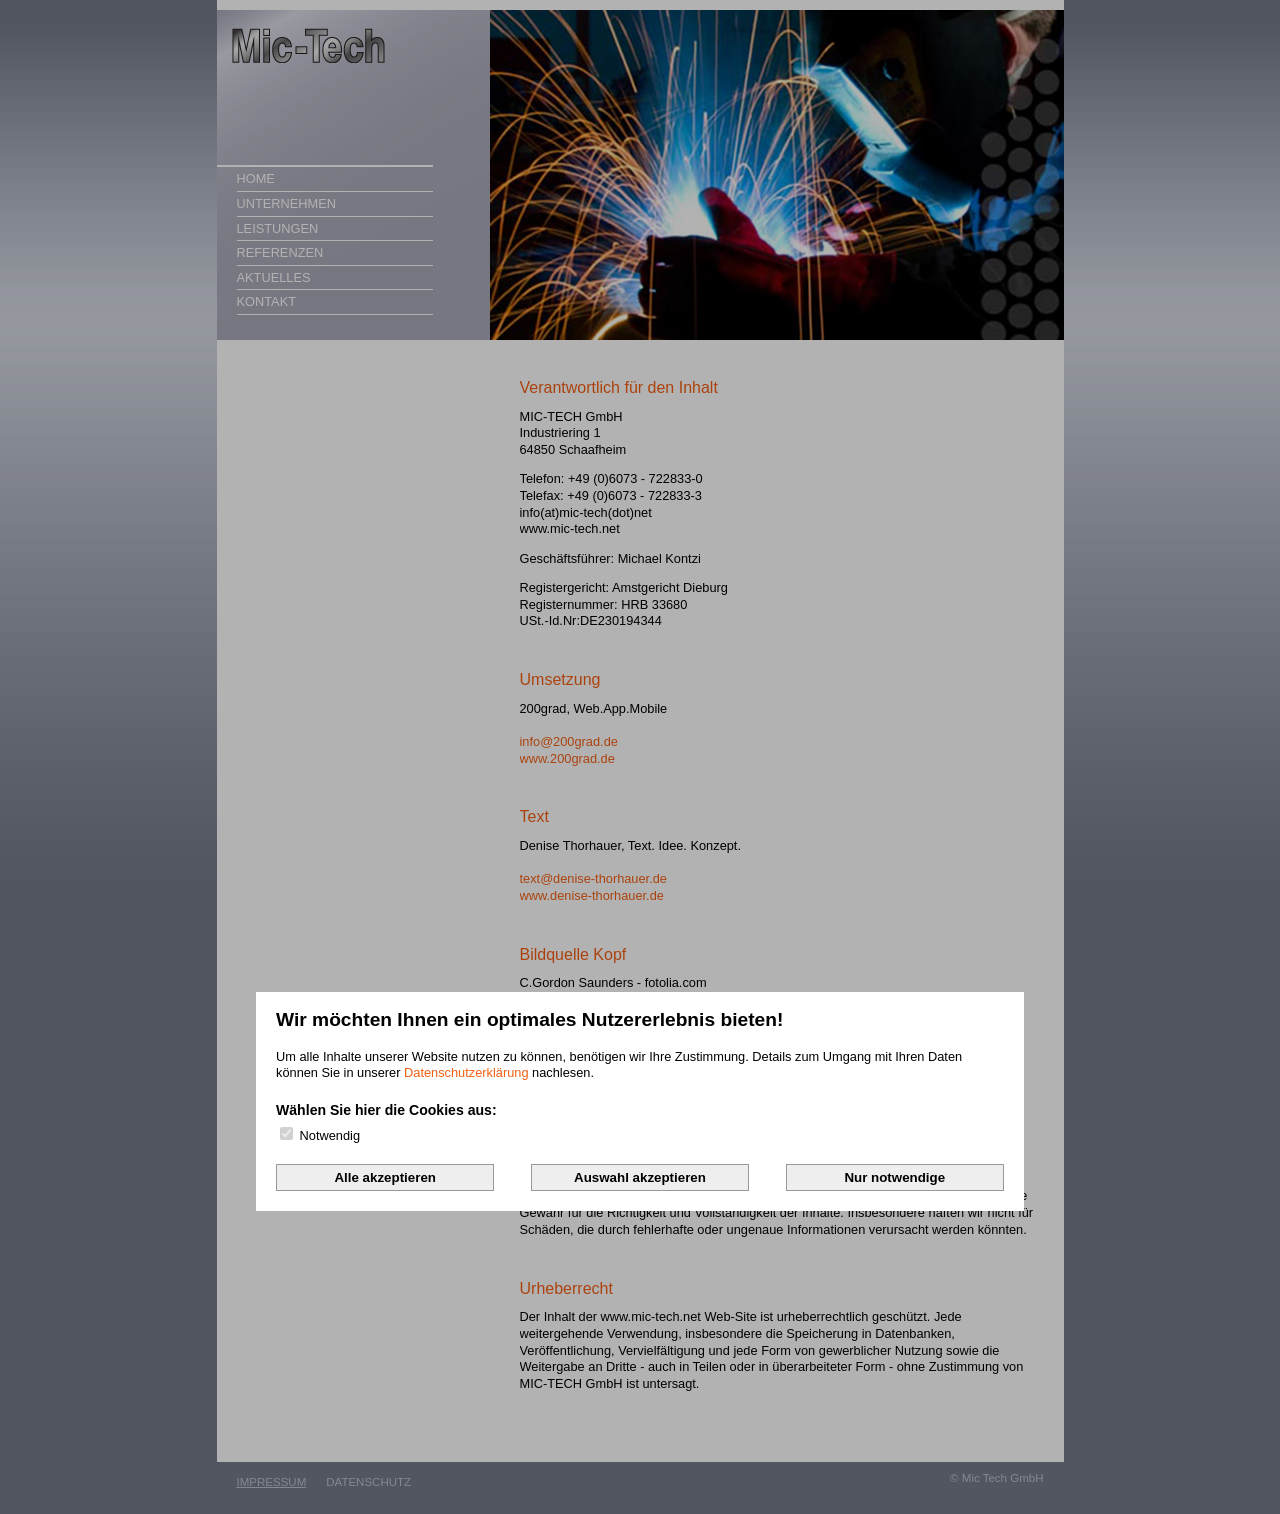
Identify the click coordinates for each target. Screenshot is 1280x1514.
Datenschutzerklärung (466, 1072)
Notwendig (320, 1135)
